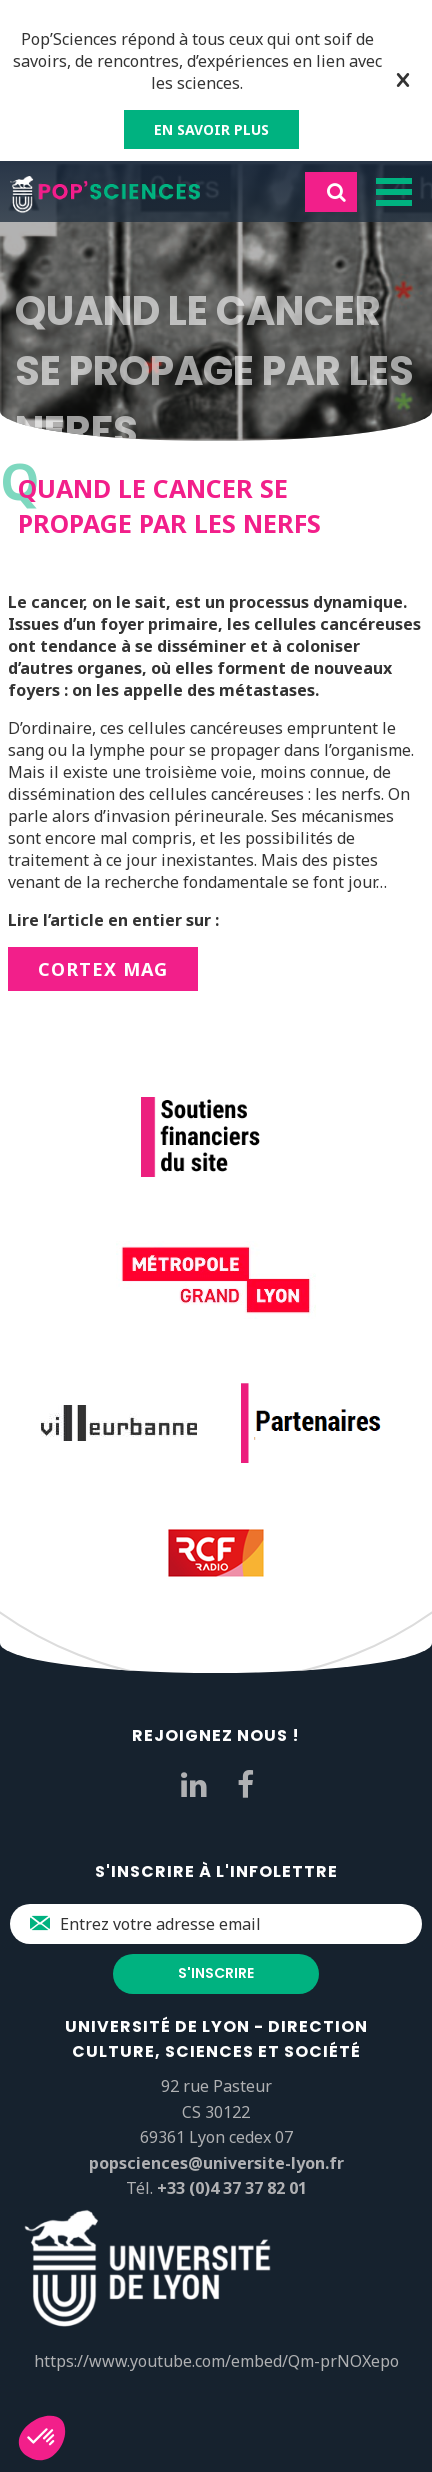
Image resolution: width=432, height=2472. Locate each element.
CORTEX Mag (103, 969)
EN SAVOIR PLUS (211, 129)
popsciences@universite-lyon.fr (216, 2163)
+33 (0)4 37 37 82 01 (232, 2188)
